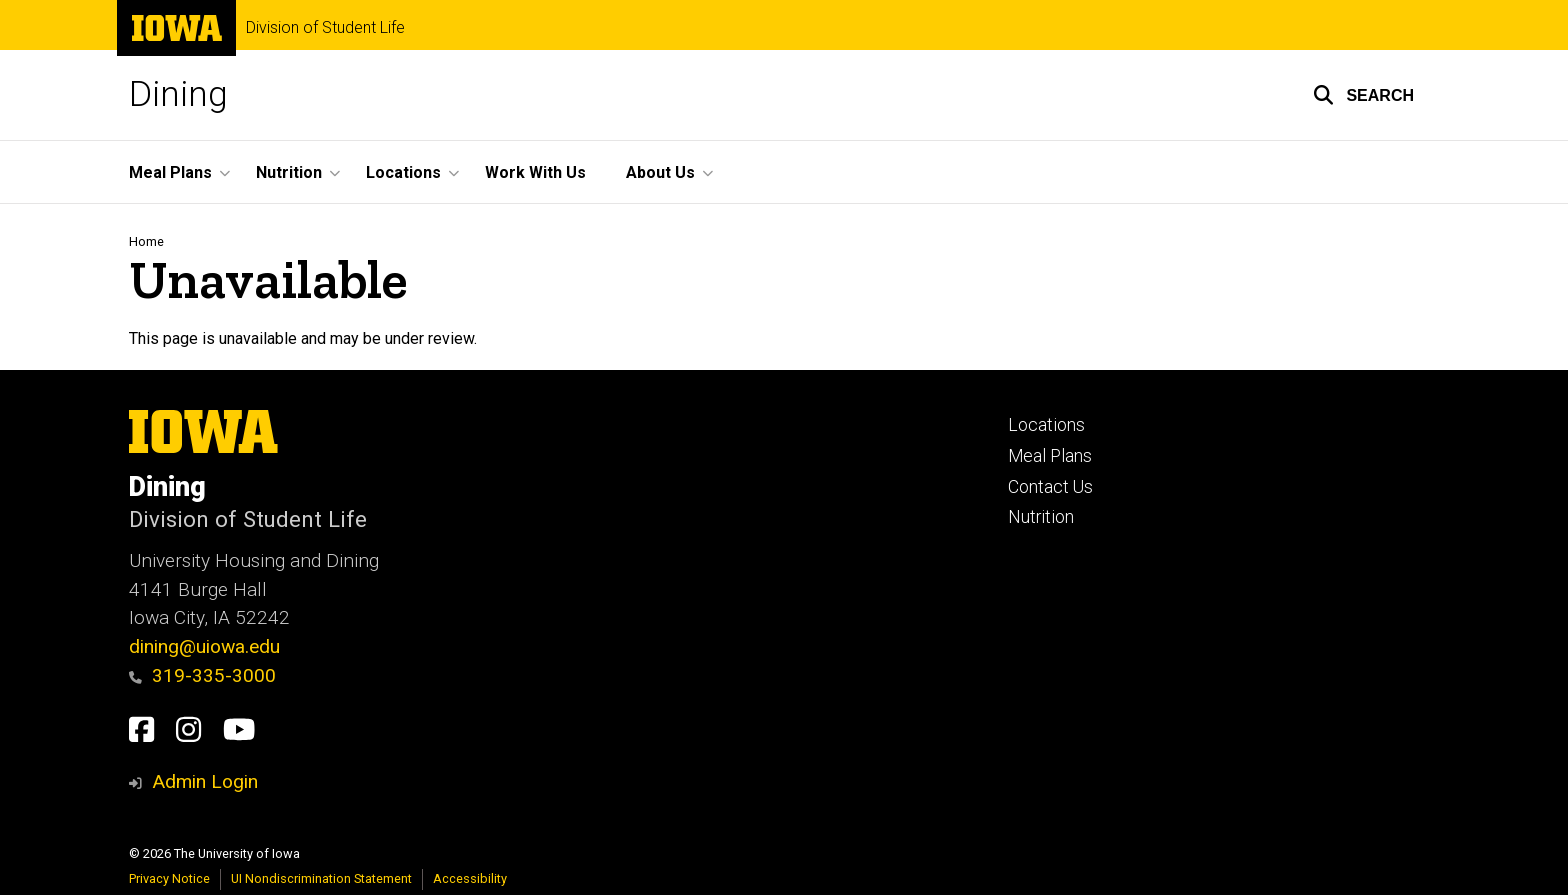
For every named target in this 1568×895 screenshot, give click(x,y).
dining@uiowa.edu (204, 646)
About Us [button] (660, 172)
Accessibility (470, 878)
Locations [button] (403, 172)
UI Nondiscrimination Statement (321, 878)
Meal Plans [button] (170, 172)
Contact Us (1050, 487)
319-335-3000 (202, 675)
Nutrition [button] (289, 172)
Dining (178, 94)
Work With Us (535, 172)
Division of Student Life (325, 28)
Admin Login (205, 781)
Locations (1046, 425)
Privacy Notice (169, 878)
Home (146, 241)
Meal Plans (1050, 456)
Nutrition (1041, 517)
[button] (1363, 95)
